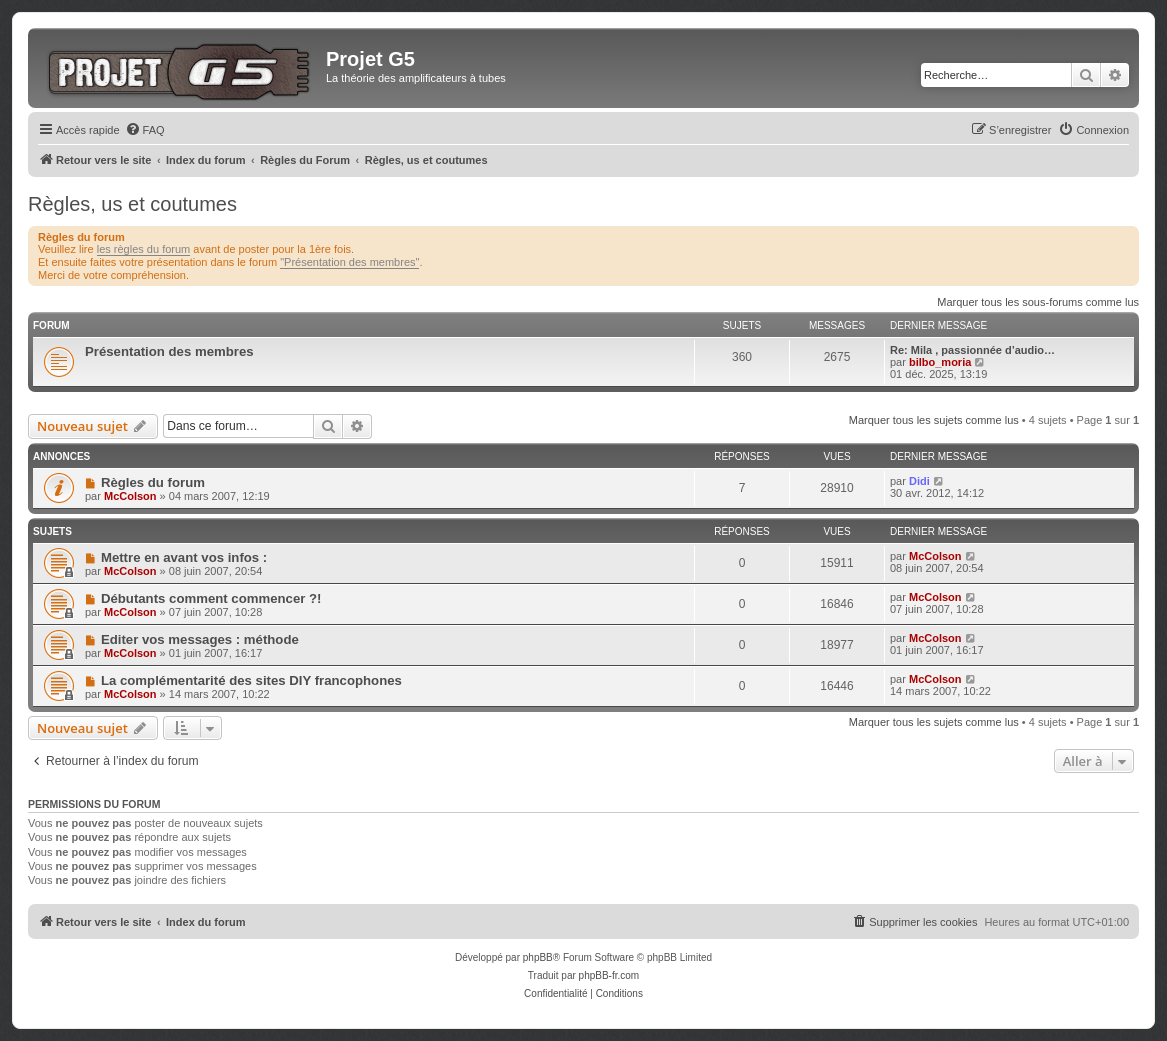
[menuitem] (145, 130)
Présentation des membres (169, 351)
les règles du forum (144, 249)
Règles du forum (153, 482)
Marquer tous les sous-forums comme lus (1038, 302)
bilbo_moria (940, 362)
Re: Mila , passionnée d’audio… (972, 350)
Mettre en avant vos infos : (184, 557)
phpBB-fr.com (609, 975)
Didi (919, 481)
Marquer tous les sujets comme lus (934, 420)
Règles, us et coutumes (132, 204)
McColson (130, 496)
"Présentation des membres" (349, 262)
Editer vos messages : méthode (200, 639)
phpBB (538, 957)
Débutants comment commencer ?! (211, 598)
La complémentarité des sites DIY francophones (251, 680)
